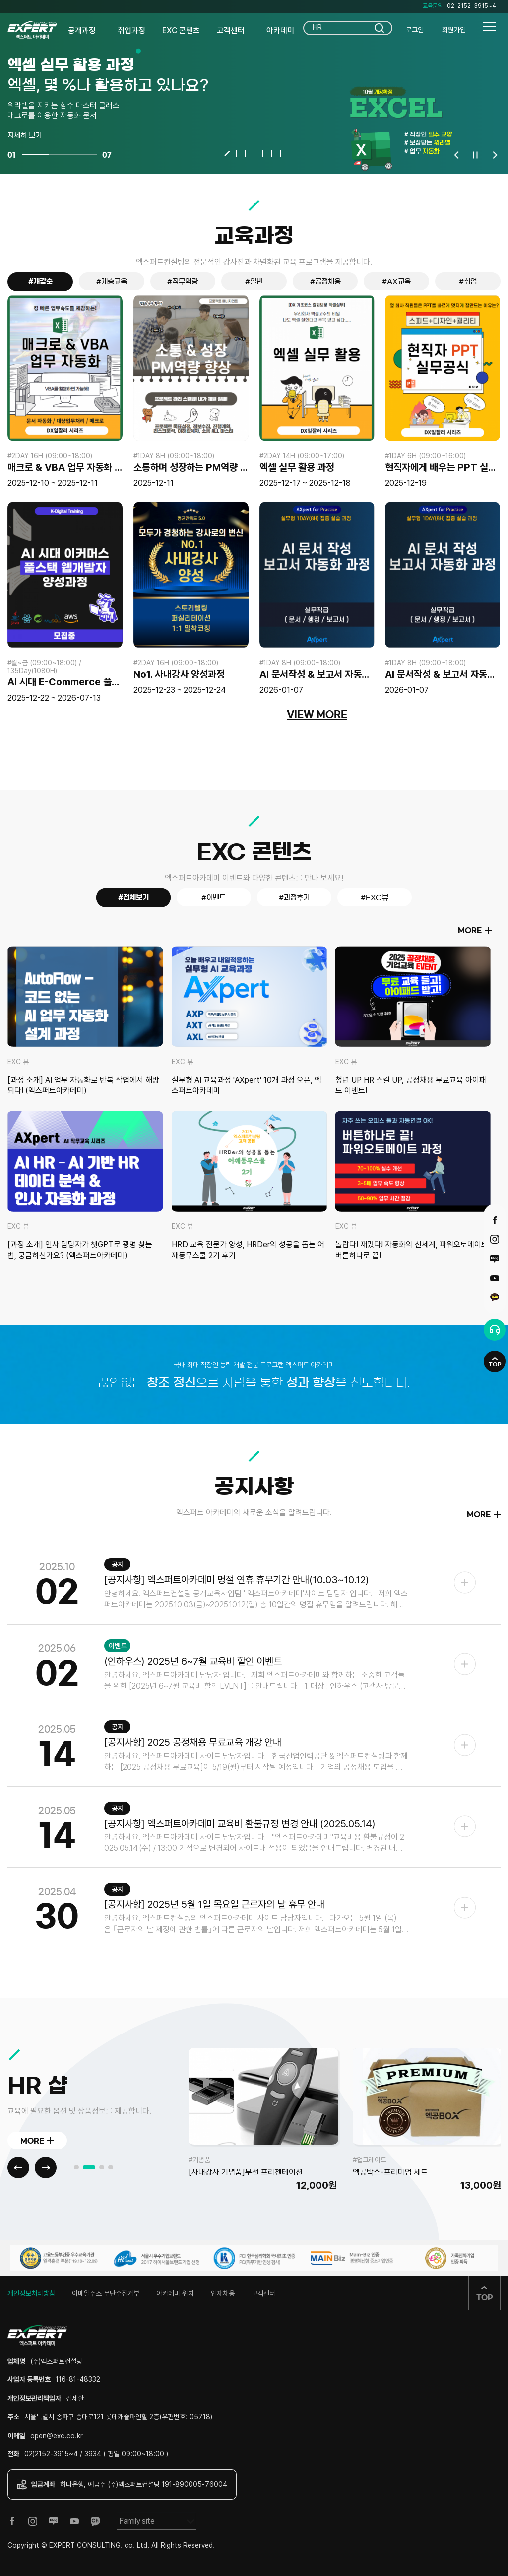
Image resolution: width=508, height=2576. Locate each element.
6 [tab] (271, 153)
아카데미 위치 (175, 2293)
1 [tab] (227, 153)
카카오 (494, 1297)
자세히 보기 (24, 135)
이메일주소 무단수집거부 (105, 2293)
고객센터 (263, 2293)
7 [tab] (280, 153)
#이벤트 (213, 897)
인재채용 (223, 2293)
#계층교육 (111, 281)
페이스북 (494, 1220)
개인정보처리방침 (31, 2293)
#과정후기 (294, 897)
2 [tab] (236, 153)
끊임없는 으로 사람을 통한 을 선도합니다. (254, 1383)
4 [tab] (110, 2167)
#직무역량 (182, 281)
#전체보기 (133, 897)
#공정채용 (325, 281)
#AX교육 (396, 281)
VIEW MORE (317, 714)
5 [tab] (262, 153)
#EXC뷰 (374, 897)
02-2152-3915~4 (471, 5)
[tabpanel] (254, 87)
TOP (495, 1364)
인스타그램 (494, 1239)
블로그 (494, 1258)
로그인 (415, 30)
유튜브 (494, 1278)
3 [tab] (245, 153)
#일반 (254, 281)
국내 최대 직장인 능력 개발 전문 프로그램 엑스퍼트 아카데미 (254, 1364)
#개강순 (40, 281)
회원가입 (454, 30)
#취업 (468, 281)
